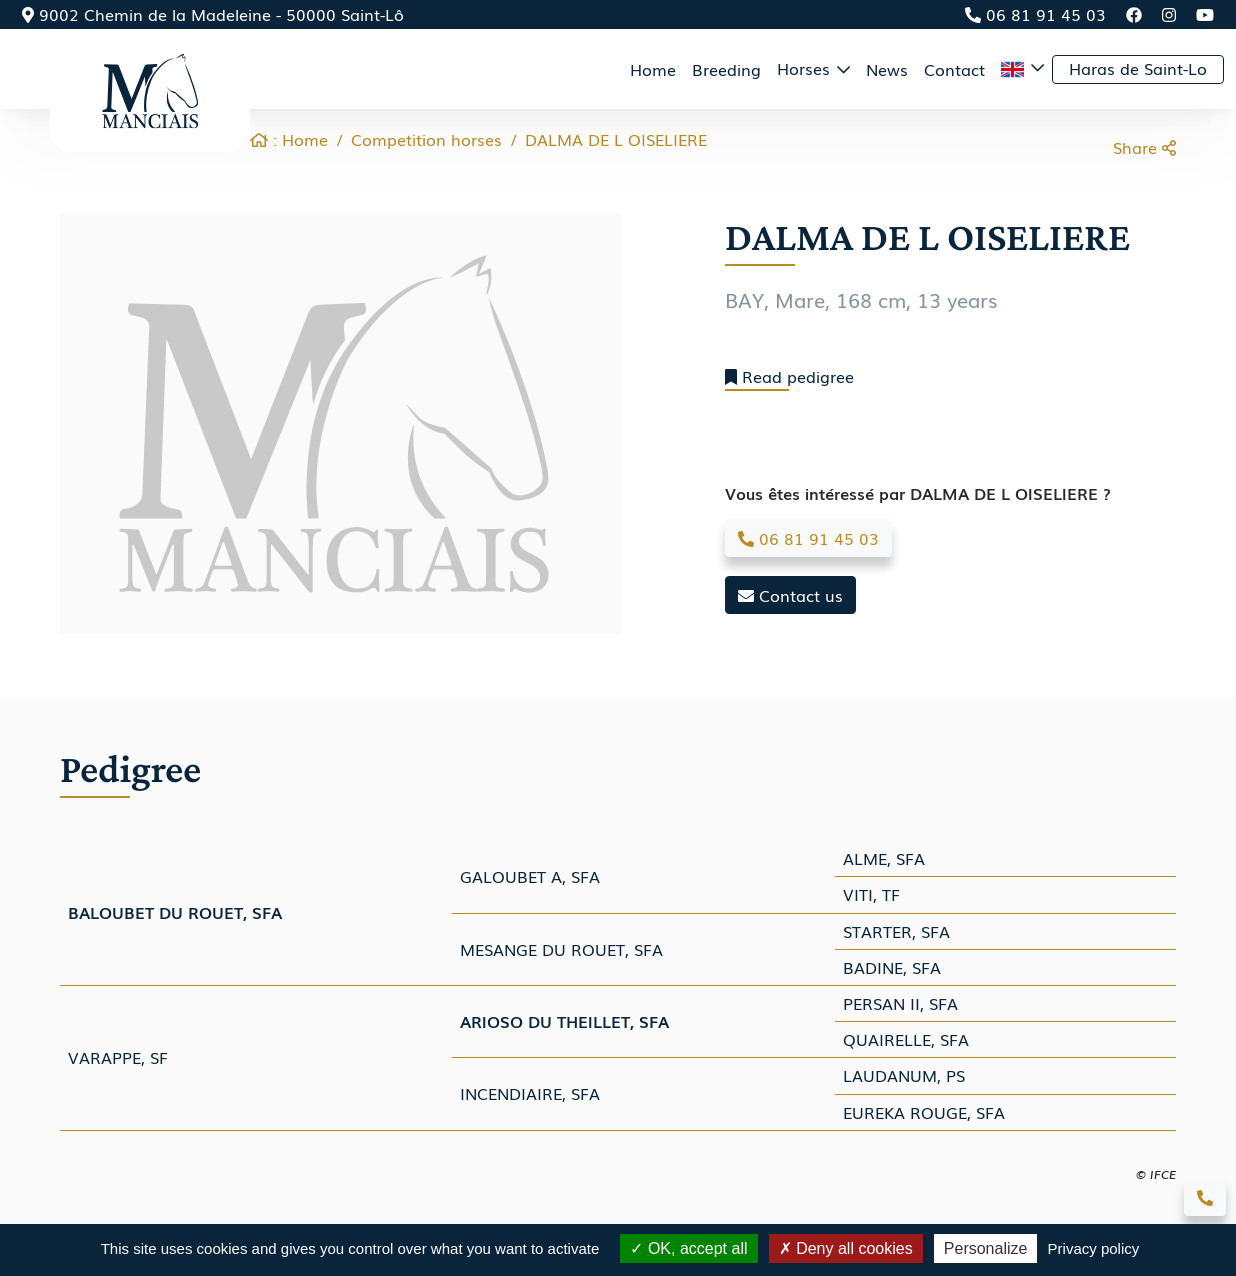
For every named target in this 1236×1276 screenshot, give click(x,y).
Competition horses (426, 139)
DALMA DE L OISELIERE (616, 139)
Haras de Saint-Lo (1138, 68)
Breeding (726, 69)
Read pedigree (789, 376)
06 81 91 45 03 (1035, 14)
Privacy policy (1094, 1248)
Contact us (790, 595)
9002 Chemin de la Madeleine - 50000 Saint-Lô (213, 14)
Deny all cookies (846, 1248)
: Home (289, 139)
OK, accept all (688, 1248)
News (887, 69)
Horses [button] (806, 68)
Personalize (986, 1248)
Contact (954, 69)
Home (653, 69)
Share (1144, 147)
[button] (1022, 69)
